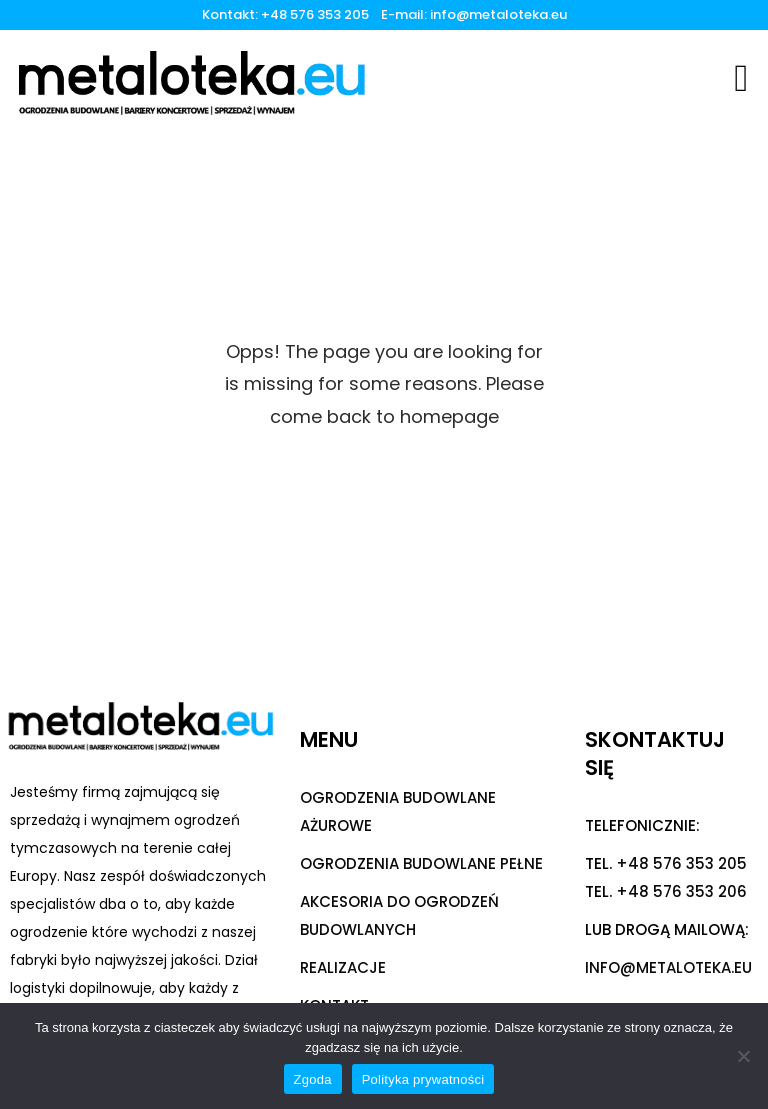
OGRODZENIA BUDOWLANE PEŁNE (421, 863)
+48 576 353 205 (318, 14)
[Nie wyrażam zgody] (743, 1056)
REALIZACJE (343, 967)
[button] (741, 77)
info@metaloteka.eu (498, 14)
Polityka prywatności (423, 1079)
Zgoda (313, 1079)
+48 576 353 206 (681, 891)
